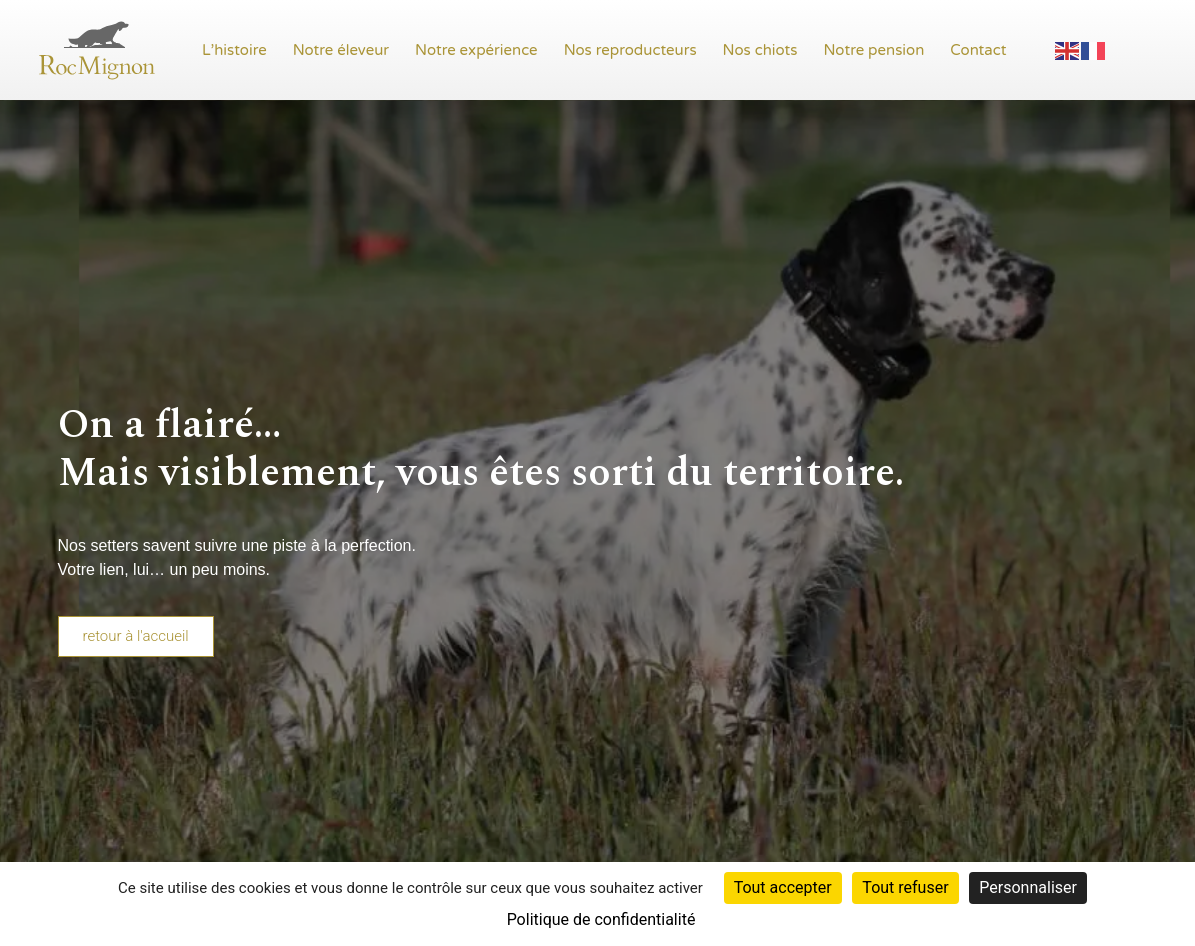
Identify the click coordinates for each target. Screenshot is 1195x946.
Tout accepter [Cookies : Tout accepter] (783, 887)
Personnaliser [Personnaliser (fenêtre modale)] (1028, 887)
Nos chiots (760, 50)
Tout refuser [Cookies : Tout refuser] (905, 887)
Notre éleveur (341, 50)
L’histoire (234, 50)
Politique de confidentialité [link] (601, 919)
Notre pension (874, 50)
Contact (978, 50)
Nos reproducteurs (630, 50)
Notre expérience (476, 50)
